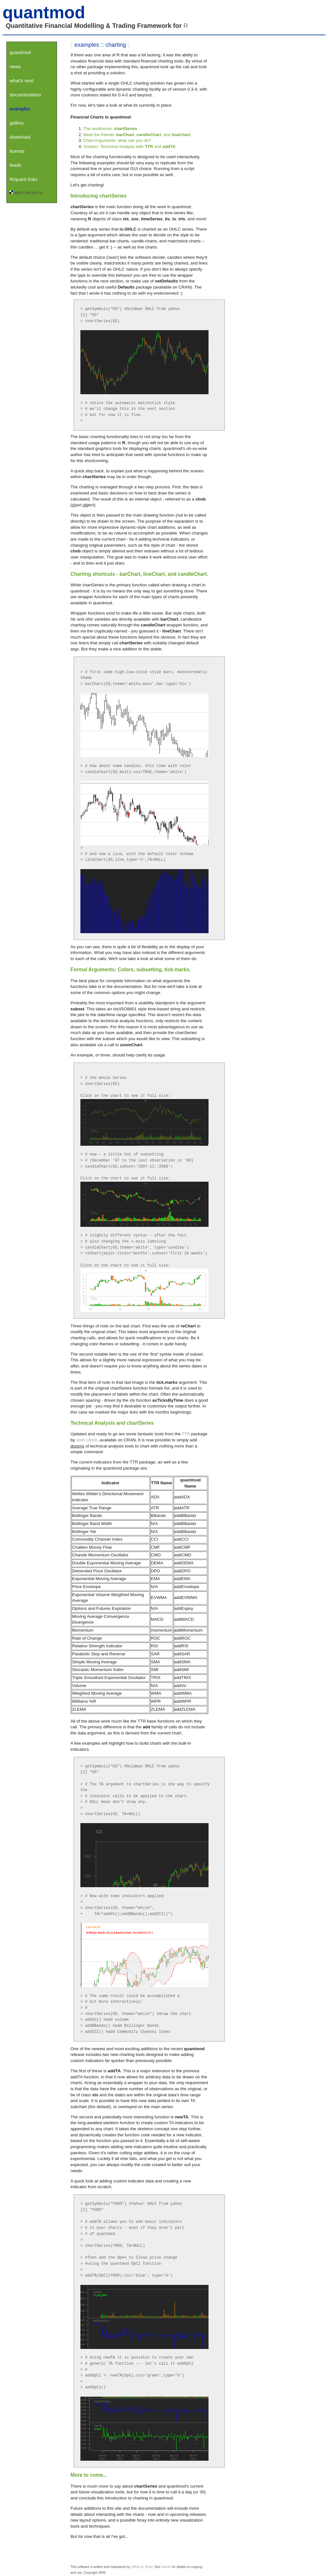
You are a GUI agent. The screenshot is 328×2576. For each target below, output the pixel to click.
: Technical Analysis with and (129, 146)
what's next (22, 80)
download (20, 137)
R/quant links (23, 179)
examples (20, 108)
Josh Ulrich (86, 1440)
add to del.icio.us (28, 193)
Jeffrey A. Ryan (142, 2567)
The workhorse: (110, 128)
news (15, 66)
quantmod (44, 12)
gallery (17, 123)
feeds (15, 165)
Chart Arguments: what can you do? (117, 140)
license (17, 151)
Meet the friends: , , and (136, 134)
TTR (186, 1433)
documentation (25, 94)
